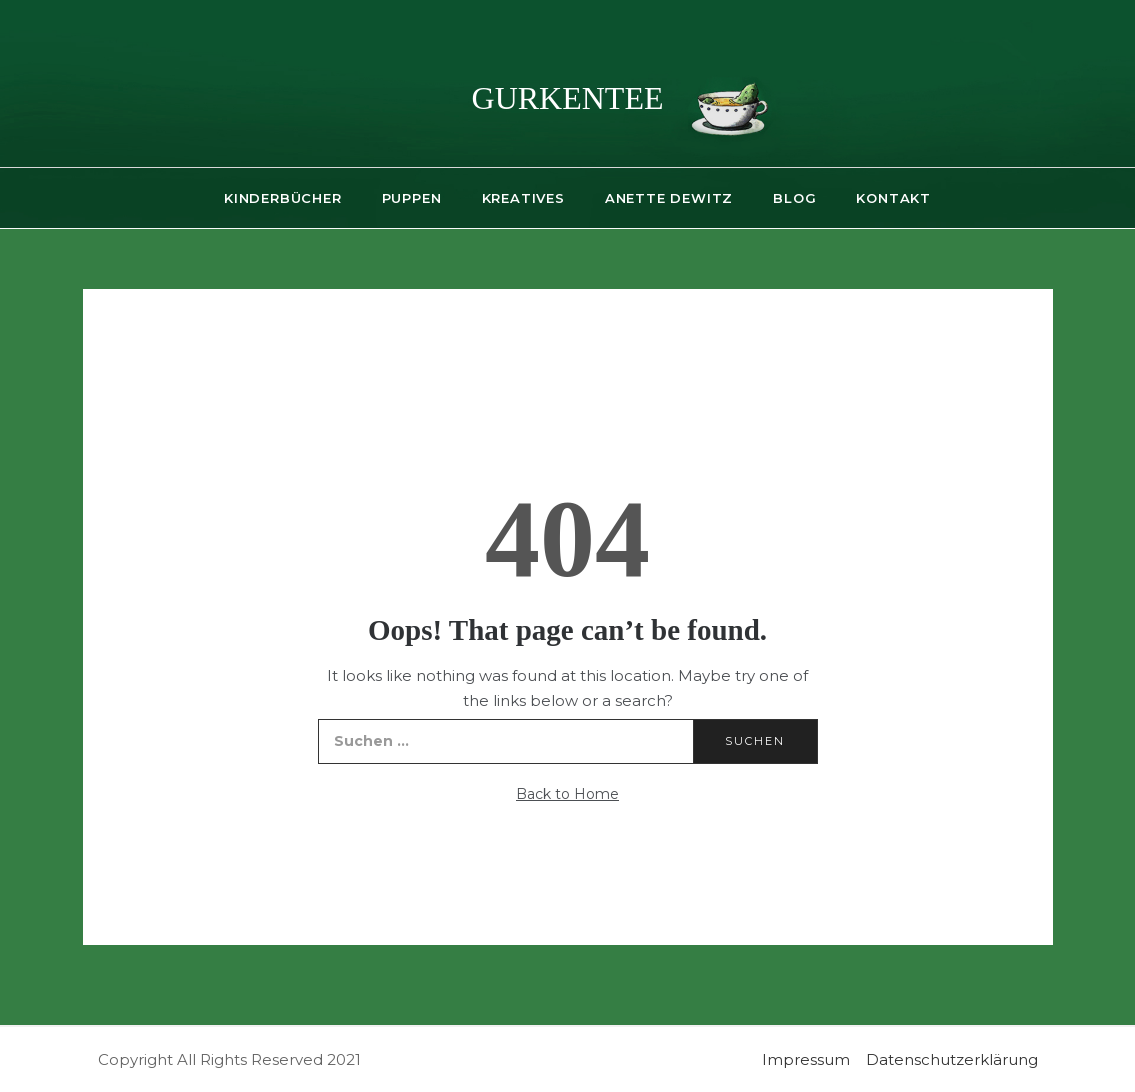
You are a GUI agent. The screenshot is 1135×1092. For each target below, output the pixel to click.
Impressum (806, 1059)
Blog (794, 198)
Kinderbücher (283, 198)
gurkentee (568, 98)
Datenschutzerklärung (952, 1059)
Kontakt (893, 198)
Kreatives (523, 198)
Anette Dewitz (669, 198)
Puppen (412, 198)
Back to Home (567, 794)
